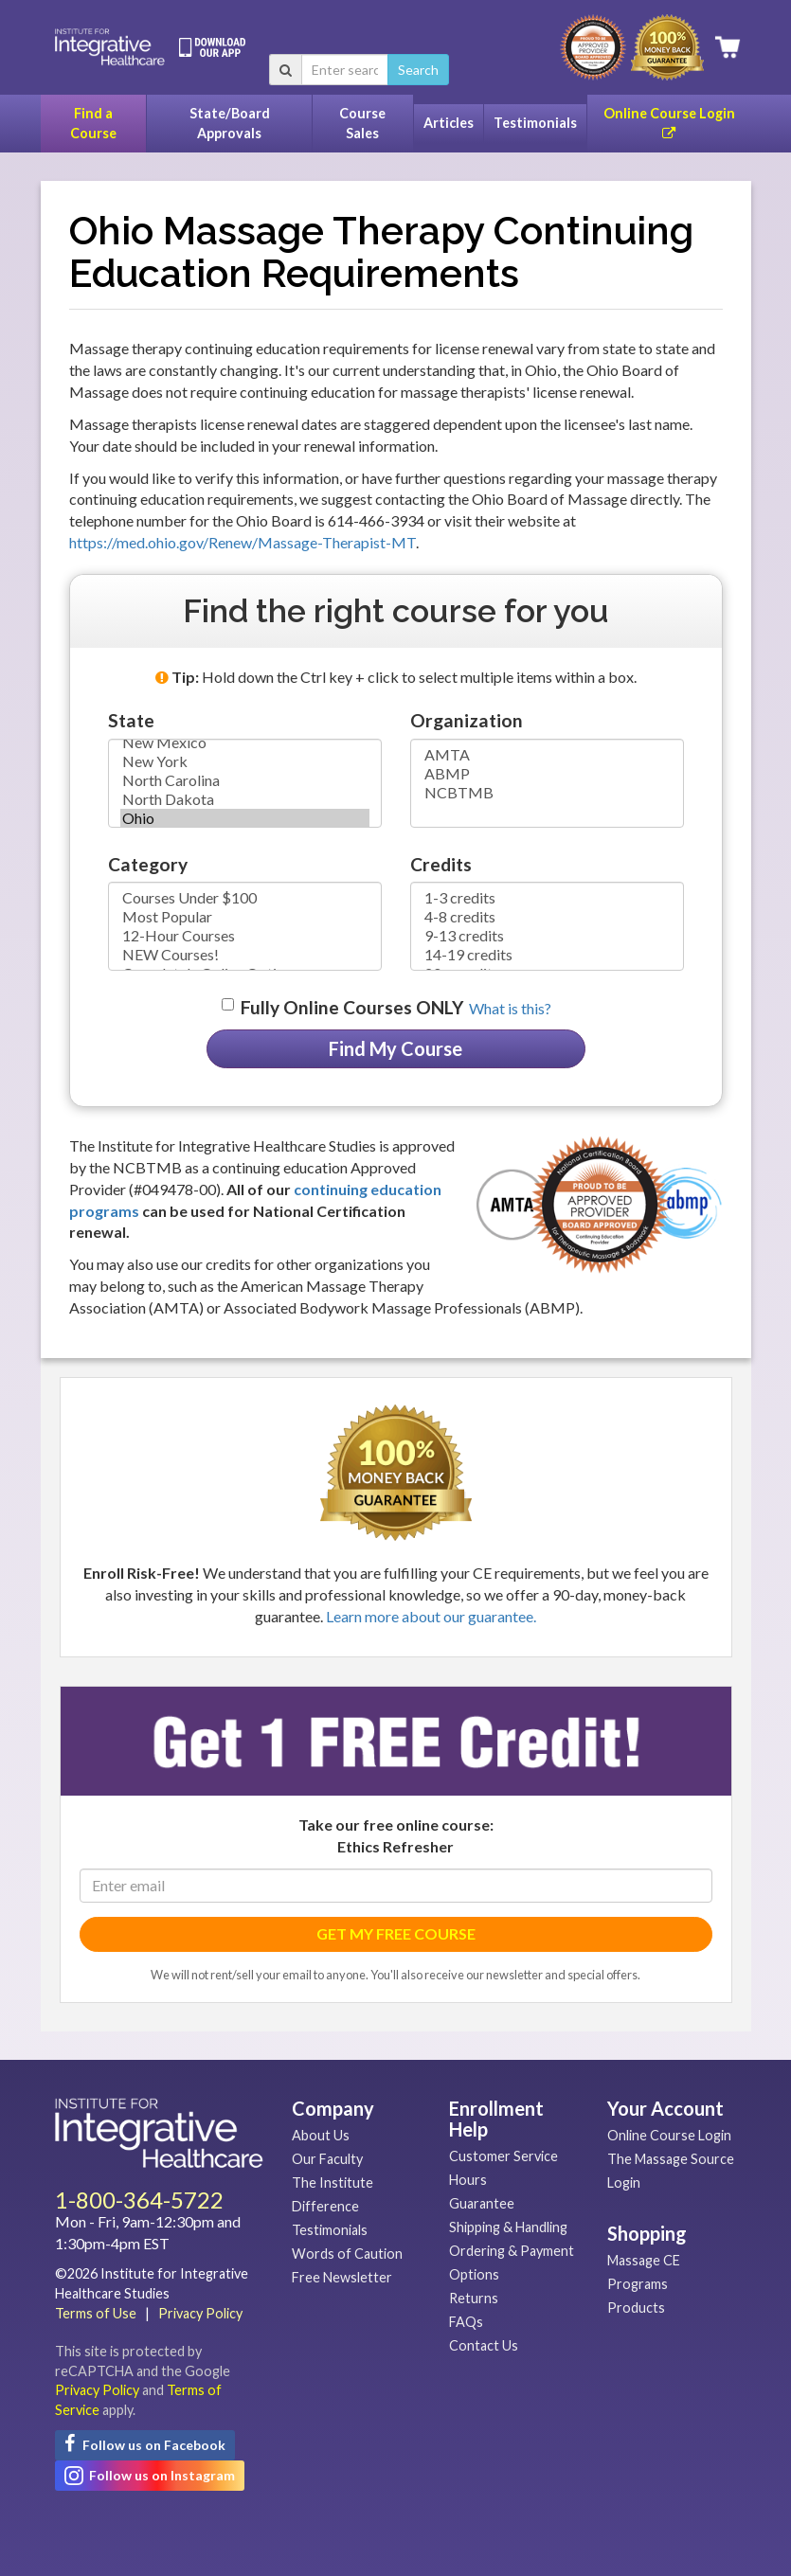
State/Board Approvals (229, 123)
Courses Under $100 (244, 897)
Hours (468, 2180)
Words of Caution (347, 2253)
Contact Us (483, 2345)
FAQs (466, 2322)
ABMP (547, 773)
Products (636, 2307)
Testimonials (535, 123)
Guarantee (481, 2203)
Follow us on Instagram (149, 2475)
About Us (321, 2135)
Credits (441, 864)
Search (418, 70)
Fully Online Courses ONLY (352, 1007)
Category (148, 864)
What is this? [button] (510, 1008)
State (131, 720)
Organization (466, 720)
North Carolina (244, 780)
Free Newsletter (342, 2277)
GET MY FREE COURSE (396, 1933)
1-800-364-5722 (139, 2199)
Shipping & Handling (508, 2227)
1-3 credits (547, 897)
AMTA (547, 754)
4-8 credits (547, 916)
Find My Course (395, 1048)
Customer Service (503, 2156)
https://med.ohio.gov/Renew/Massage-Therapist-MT (242, 542)
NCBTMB (547, 792)
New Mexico (244, 742)
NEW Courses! (244, 954)
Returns (473, 2298)
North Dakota (244, 799)
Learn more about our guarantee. (431, 1616)
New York (244, 761)
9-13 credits (547, 935)
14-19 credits (547, 954)
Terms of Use (95, 2313)
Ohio (244, 818)
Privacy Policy (200, 2313)
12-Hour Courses (244, 935)
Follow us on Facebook (144, 2443)
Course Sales (362, 123)
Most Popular (244, 916)
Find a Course (93, 123)
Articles (448, 123)
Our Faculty (327, 2159)
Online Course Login (669, 122)
